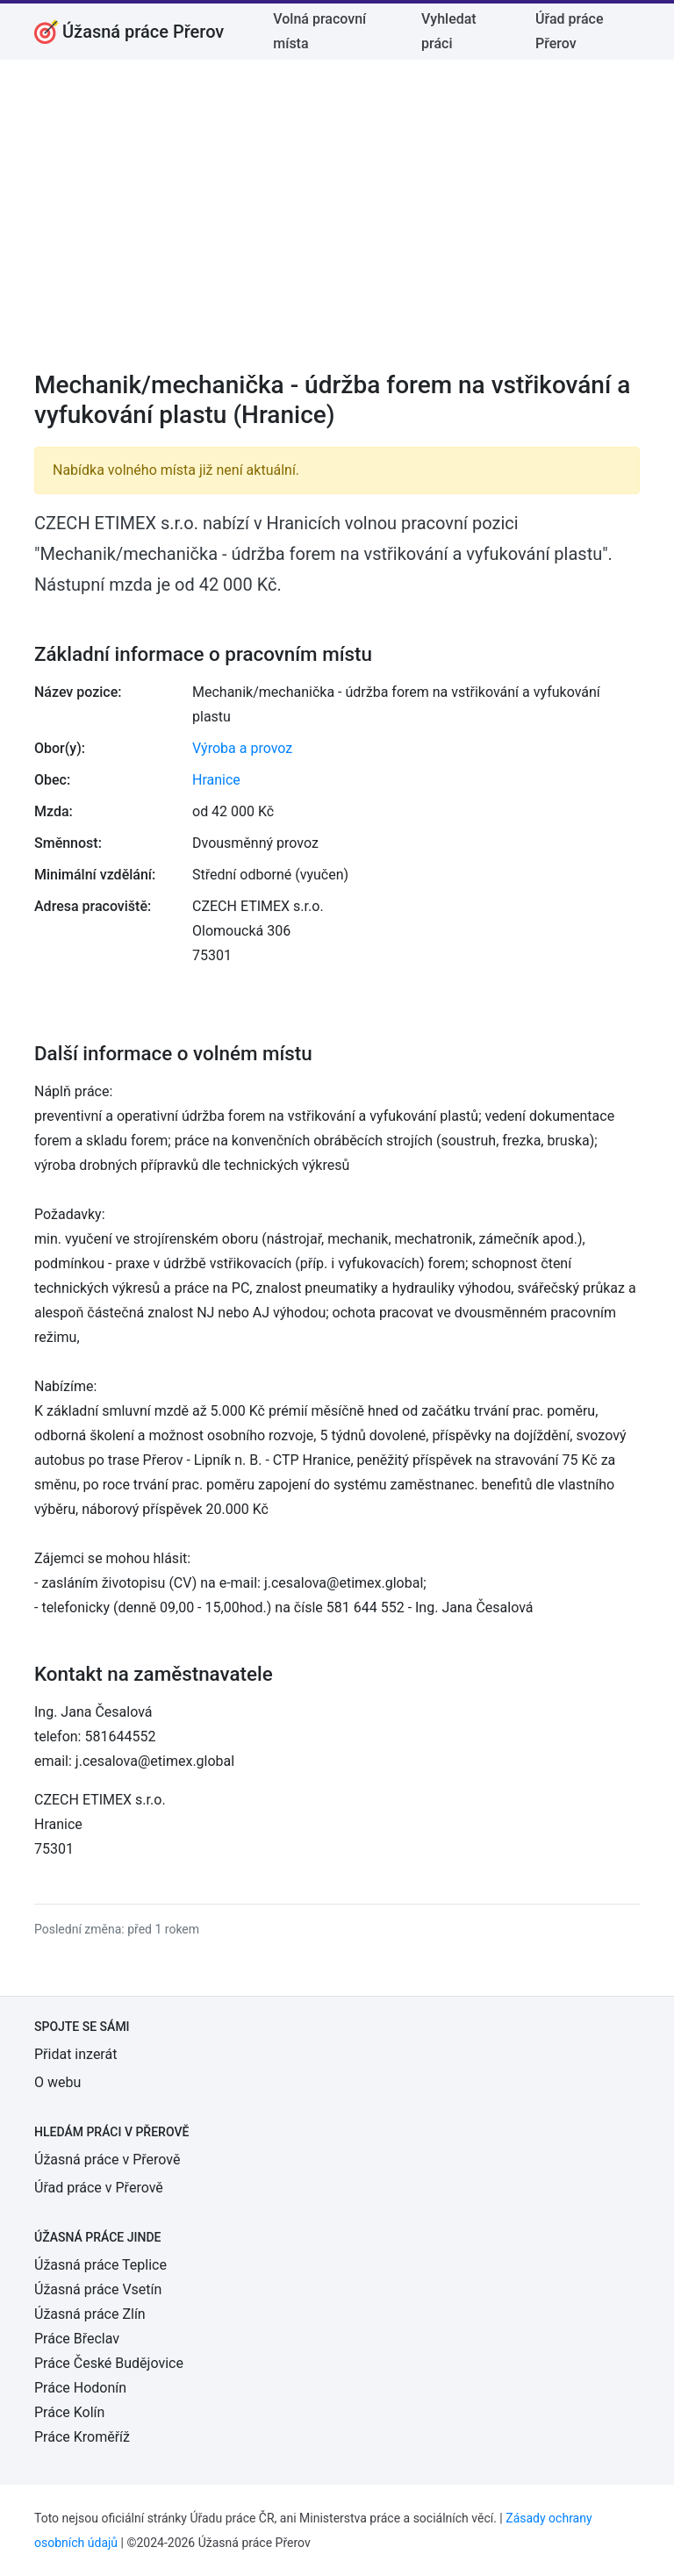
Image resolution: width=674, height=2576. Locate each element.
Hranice (216, 779)
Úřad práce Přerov (569, 31)
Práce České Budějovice (108, 2363)
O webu (57, 2082)
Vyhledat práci (449, 31)
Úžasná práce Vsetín (97, 2289)
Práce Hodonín (80, 2387)
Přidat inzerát (75, 2054)
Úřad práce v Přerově (98, 2187)
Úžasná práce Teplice (100, 2265)
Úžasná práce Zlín (90, 2314)
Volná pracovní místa (319, 31)
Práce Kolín (69, 2412)
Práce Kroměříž (82, 2437)
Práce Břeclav (76, 2338)
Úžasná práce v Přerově (107, 2159)
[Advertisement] (337, 226)
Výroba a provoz (242, 748)
